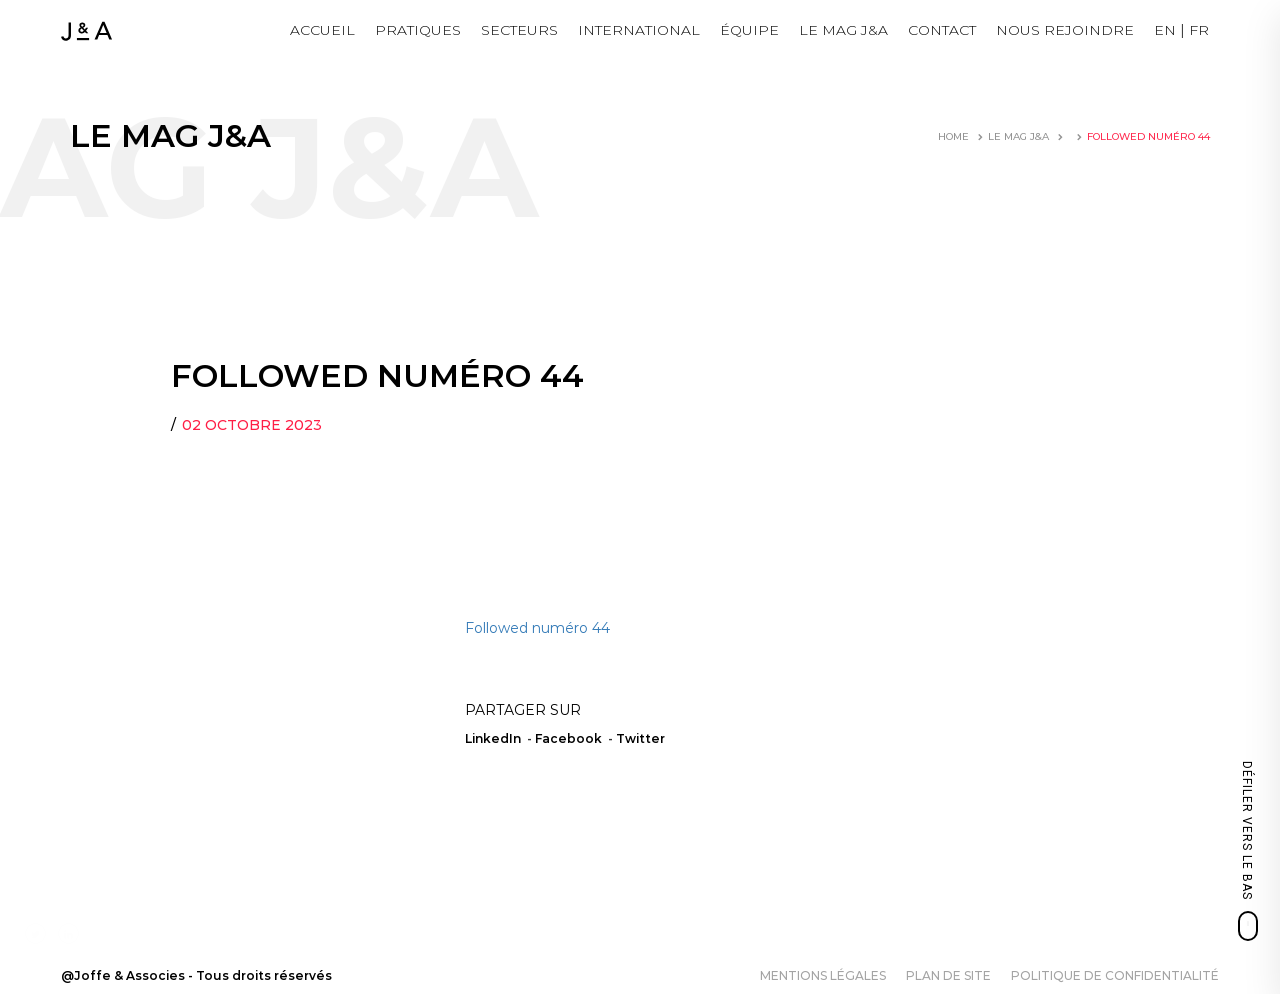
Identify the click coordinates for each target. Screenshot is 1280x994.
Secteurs (519, 30)
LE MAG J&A (843, 30)
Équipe (749, 30)
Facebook (568, 738)
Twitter (640, 738)
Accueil (322, 30)
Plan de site (948, 975)
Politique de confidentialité (1115, 975)
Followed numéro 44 (537, 628)
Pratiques (418, 30)
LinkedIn (493, 738)
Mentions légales (823, 975)
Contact (942, 30)
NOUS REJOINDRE (1065, 30)
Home (953, 136)
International (639, 30)
